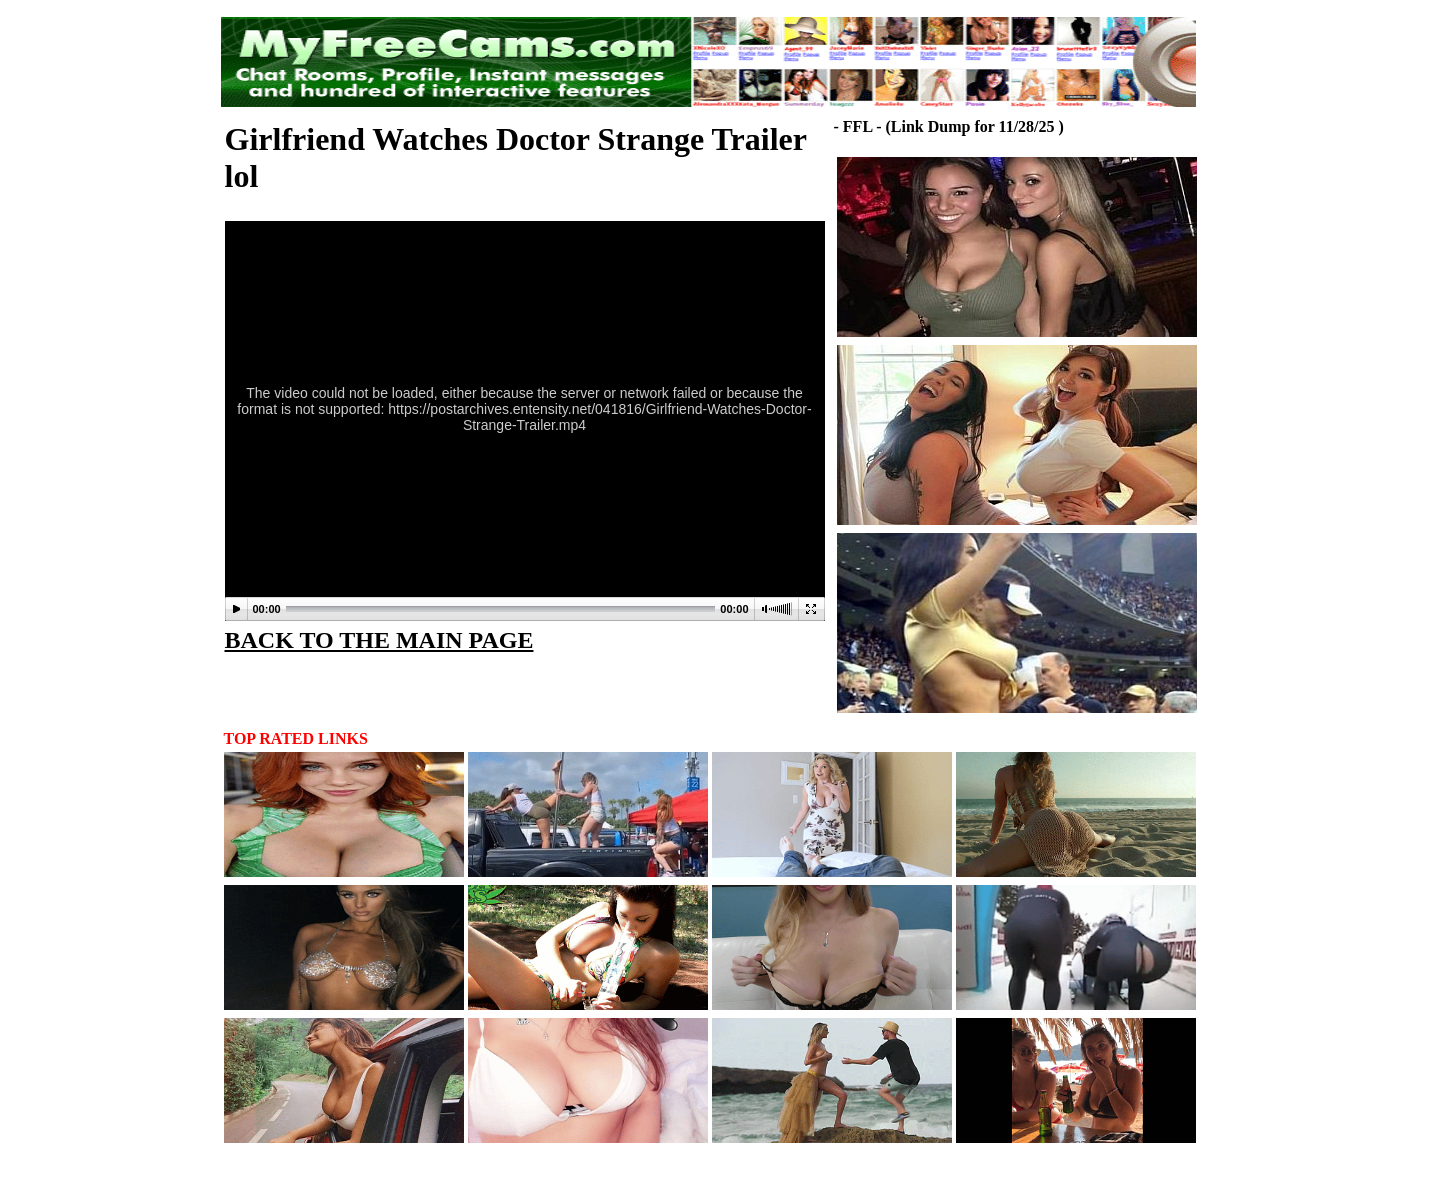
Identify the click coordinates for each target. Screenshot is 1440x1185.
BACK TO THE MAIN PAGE (379, 640)
